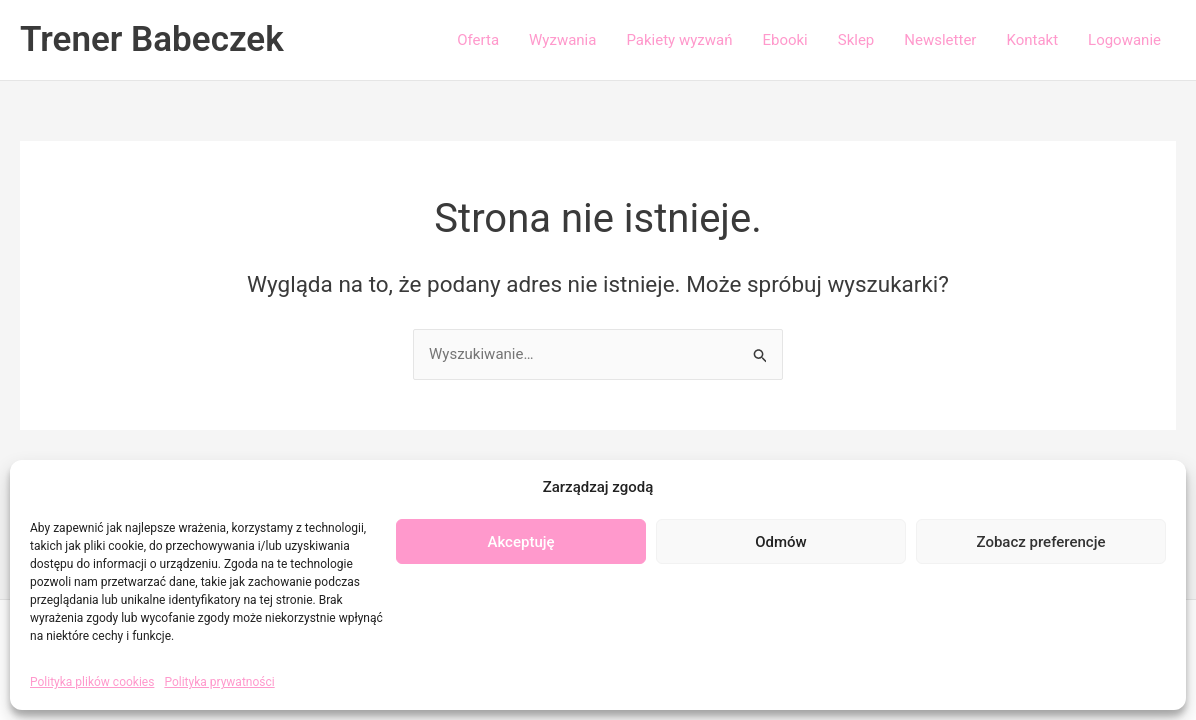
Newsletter (940, 40)
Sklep (856, 40)
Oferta (478, 40)
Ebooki (784, 40)
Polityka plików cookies (92, 682)
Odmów (781, 542)
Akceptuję (520, 542)
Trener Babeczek (152, 39)
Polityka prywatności (219, 682)
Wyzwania (562, 40)
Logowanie (1124, 40)
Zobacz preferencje (1041, 542)
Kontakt (1032, 40)
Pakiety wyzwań (679, 40)
